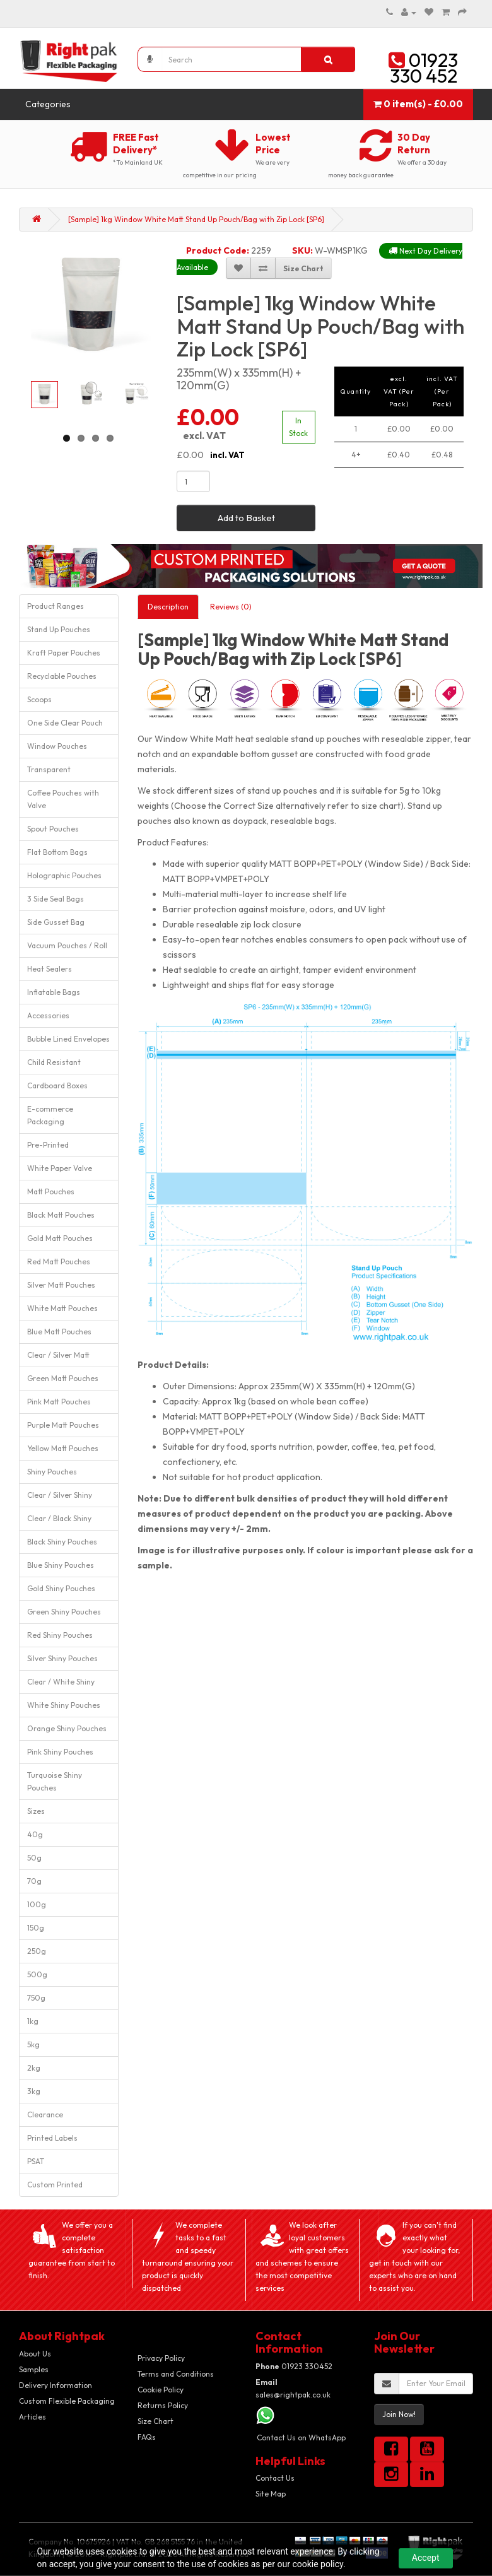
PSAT (35, 2161)
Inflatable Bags (53, 992)
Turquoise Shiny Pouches (54, 1781)
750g (36, 1998)
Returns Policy (163, 2405)
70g (34, 1881)
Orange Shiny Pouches (67, 1728)
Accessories (48, 1015)
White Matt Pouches (62, 1308)
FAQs (147, 2437)
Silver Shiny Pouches (62, 1658)
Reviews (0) (231, 606)
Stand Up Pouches (58, 629)
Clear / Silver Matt (58, 1355)
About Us (35, 2353)
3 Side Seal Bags (55, 898)
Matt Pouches (50, 1191)
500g (37, 1974)
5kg (33, 2044)
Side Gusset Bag (56, 922)
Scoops (39, 699)
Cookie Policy (161, 2389)
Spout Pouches (53, 828)
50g (34, 1857)
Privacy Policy (161, 2358)
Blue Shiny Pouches (60, 1565)
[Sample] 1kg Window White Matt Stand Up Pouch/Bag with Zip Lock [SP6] (196, 219)
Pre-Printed (48, 1145)
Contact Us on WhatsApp (301, 2437)
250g (36, 1951)
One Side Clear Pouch (65, 722)
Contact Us (275, 2478)
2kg (33, 2068)
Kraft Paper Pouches (63, 652)
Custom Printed (55, 2184)
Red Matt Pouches (58, 1261)
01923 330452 (293, 2366)
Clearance (45, 2114)
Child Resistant (54, 1062)
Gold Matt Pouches (60, 1238)
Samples (34, 2369)
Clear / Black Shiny (59, 1518)
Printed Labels (52, 2138)
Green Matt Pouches (62, 1378)
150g (35, 1927)
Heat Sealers (49, 968)
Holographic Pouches (64, 875)
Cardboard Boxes (57, 1085)
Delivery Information (55, 2385)
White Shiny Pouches (63, 1705)
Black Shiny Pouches (62, 1541)
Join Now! (399, 2414)
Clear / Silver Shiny (59, 1495)
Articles (32, 2416)
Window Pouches (57, 746)
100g (36, 1904)
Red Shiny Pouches (60, 1635)
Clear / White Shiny (61, 1681)
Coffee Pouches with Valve (63, 799)
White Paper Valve (59, 1168)
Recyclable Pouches (62, 676)
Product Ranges (55, 606)
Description (168, 606)
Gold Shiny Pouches (61, 1588)
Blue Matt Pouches (59, 1331)
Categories (48, 104)
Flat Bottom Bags (57, 852)
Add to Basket (246, 518)
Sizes (36, 1811)
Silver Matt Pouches (61, 1285)
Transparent (49, 769)
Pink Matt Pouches (59, 1401)
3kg (33, 2091)
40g (35, 1834)
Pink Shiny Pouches (60, 1751)
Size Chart (155, 2421)
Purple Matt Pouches (63, 1425)
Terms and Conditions (176, 2374)
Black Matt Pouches (61, 1215)
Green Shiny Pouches (64, 1611)
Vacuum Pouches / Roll (67, 945)
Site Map (270, 2493)
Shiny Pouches (52, 1471)
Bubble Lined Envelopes (68, 1039)
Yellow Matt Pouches (62, 1448)
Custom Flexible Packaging (67, 2401)
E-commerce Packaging (50, 1115)
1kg (32, 2021)
